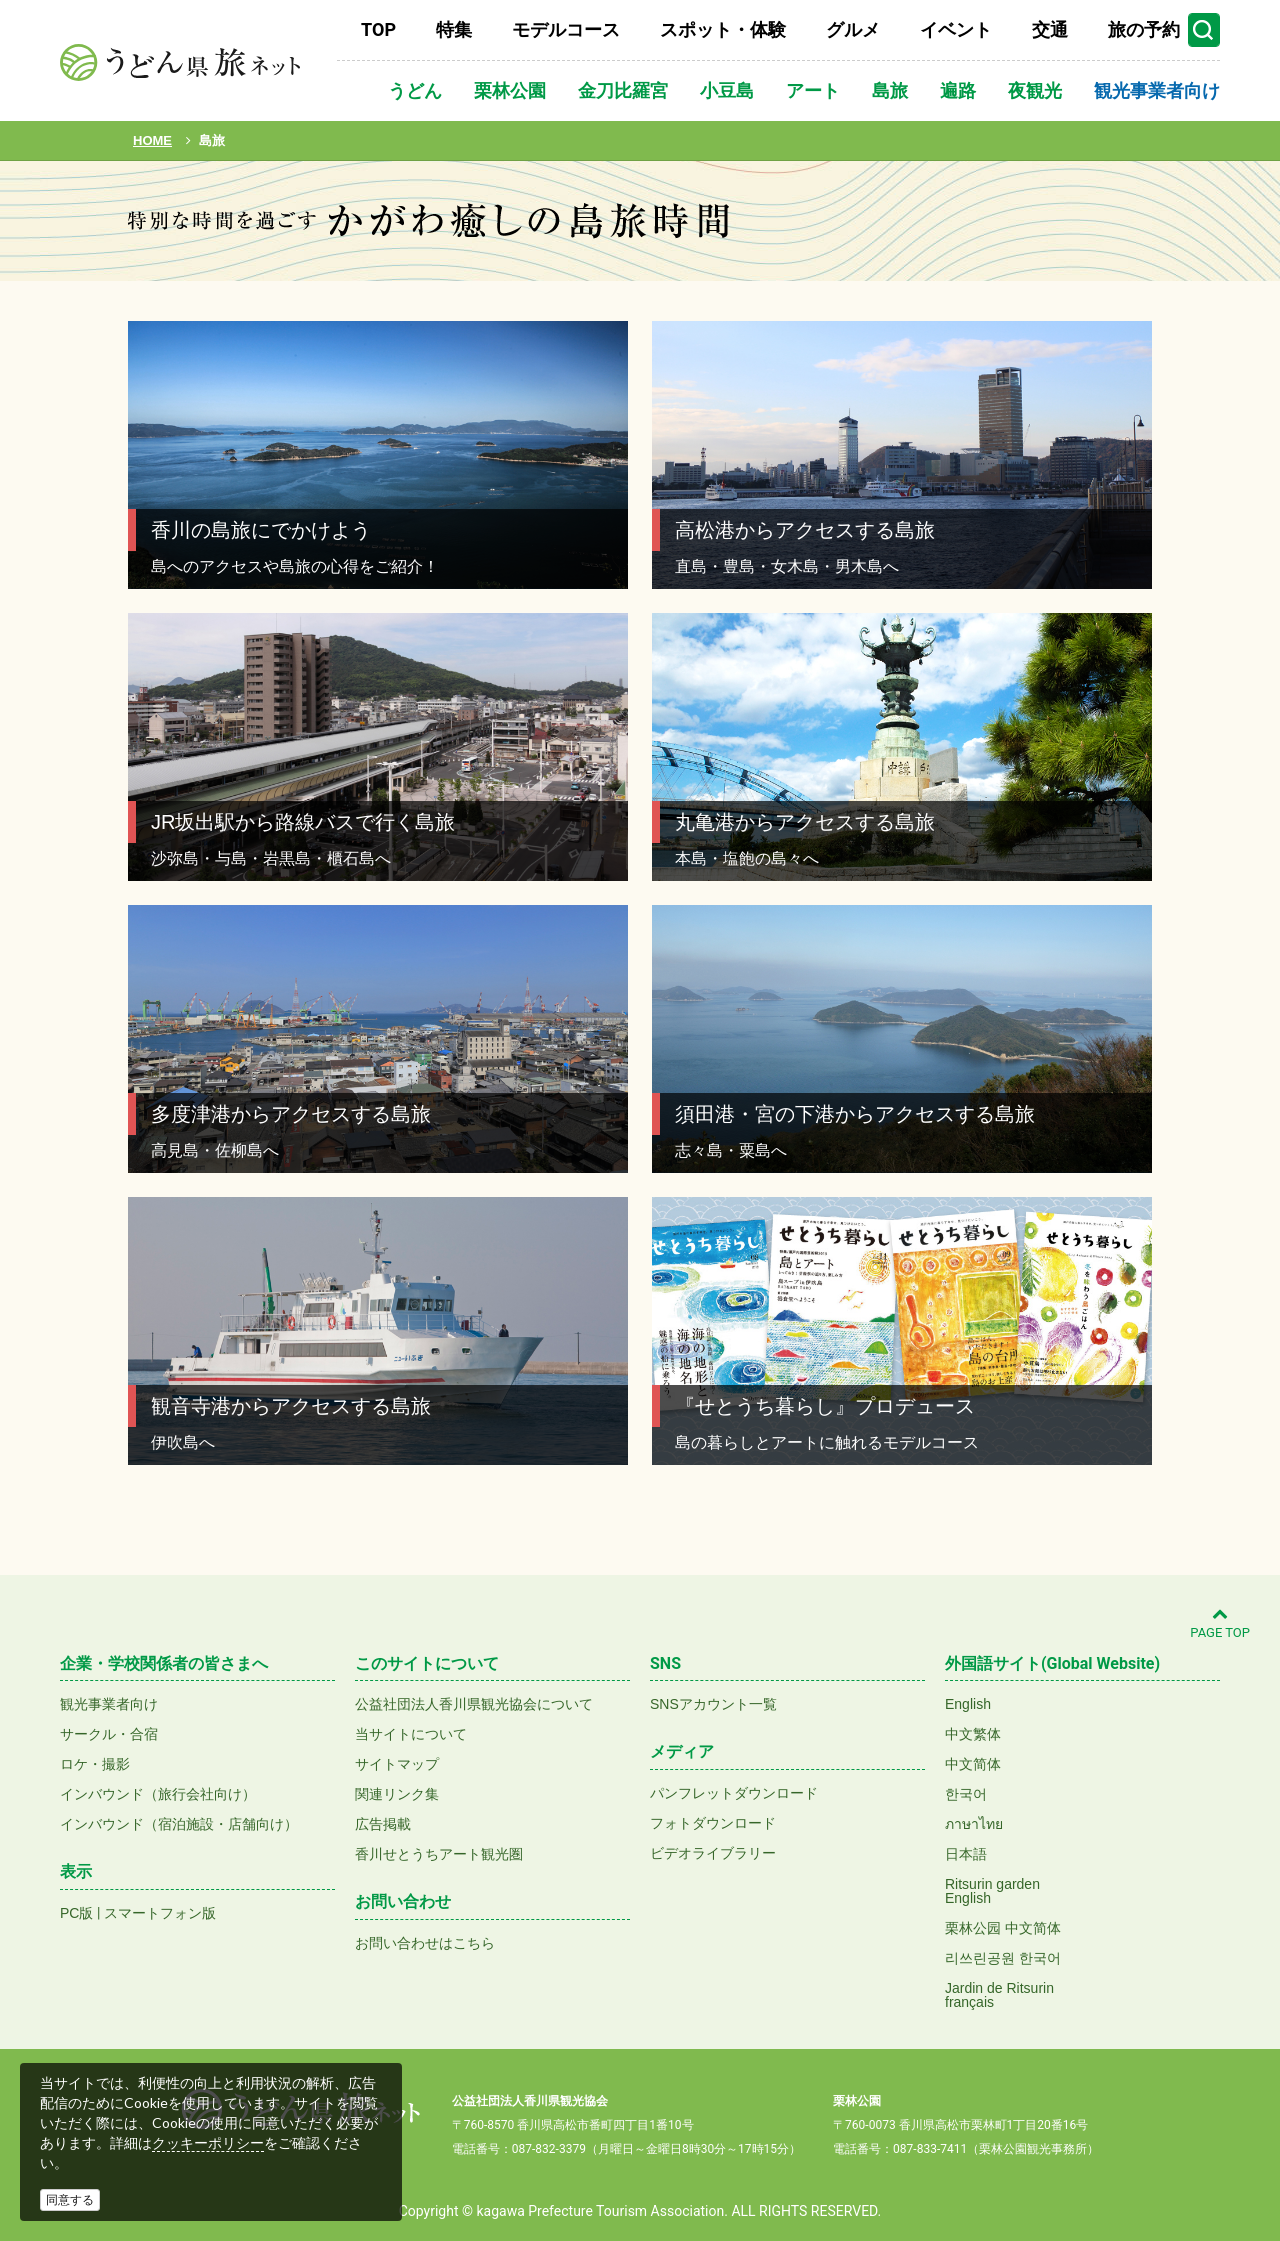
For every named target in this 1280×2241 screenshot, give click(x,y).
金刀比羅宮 (623, 90)
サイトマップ (397, 1764)
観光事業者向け (1157, 90)
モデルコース (566, 29)
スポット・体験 (723, 29)
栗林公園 (510, 90)
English (968, 1704)
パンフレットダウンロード (734, 1793)
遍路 (958, 90)
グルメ (853, 29)
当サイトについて (411, 1734)
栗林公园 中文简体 (1003, 1928)
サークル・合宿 (109, 1734)
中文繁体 (973, 1734)
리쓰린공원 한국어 (1003, 1958)
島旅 (890, 90)
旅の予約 (1144, 29)
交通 (1050, 29)
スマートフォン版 (160, 1913)
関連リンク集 (397, 1794)
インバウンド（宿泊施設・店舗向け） (179, 1824)
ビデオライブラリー (713, 1853)
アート (813, 90)
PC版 (76, 1913)
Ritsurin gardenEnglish (992, 1891)
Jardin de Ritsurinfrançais (999, 1995)
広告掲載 (383, 1824)
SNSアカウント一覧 (713, 1704)
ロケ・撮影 (95, 1764)
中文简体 (973, 1764)
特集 (454, 29)
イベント (956, 29)
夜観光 (1035, 90)
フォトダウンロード (713, 1823)
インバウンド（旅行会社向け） (158, 1794)
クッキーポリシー (208, 2143)
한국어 (966, 1794)
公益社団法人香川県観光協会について (474, 1704)
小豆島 (727, 90)
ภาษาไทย (974, 1824)
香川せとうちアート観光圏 (439, 1854)
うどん (415, 90)
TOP (378, 29)
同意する (70, 2200)
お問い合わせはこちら (425, 1943)
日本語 (966, 1854)
